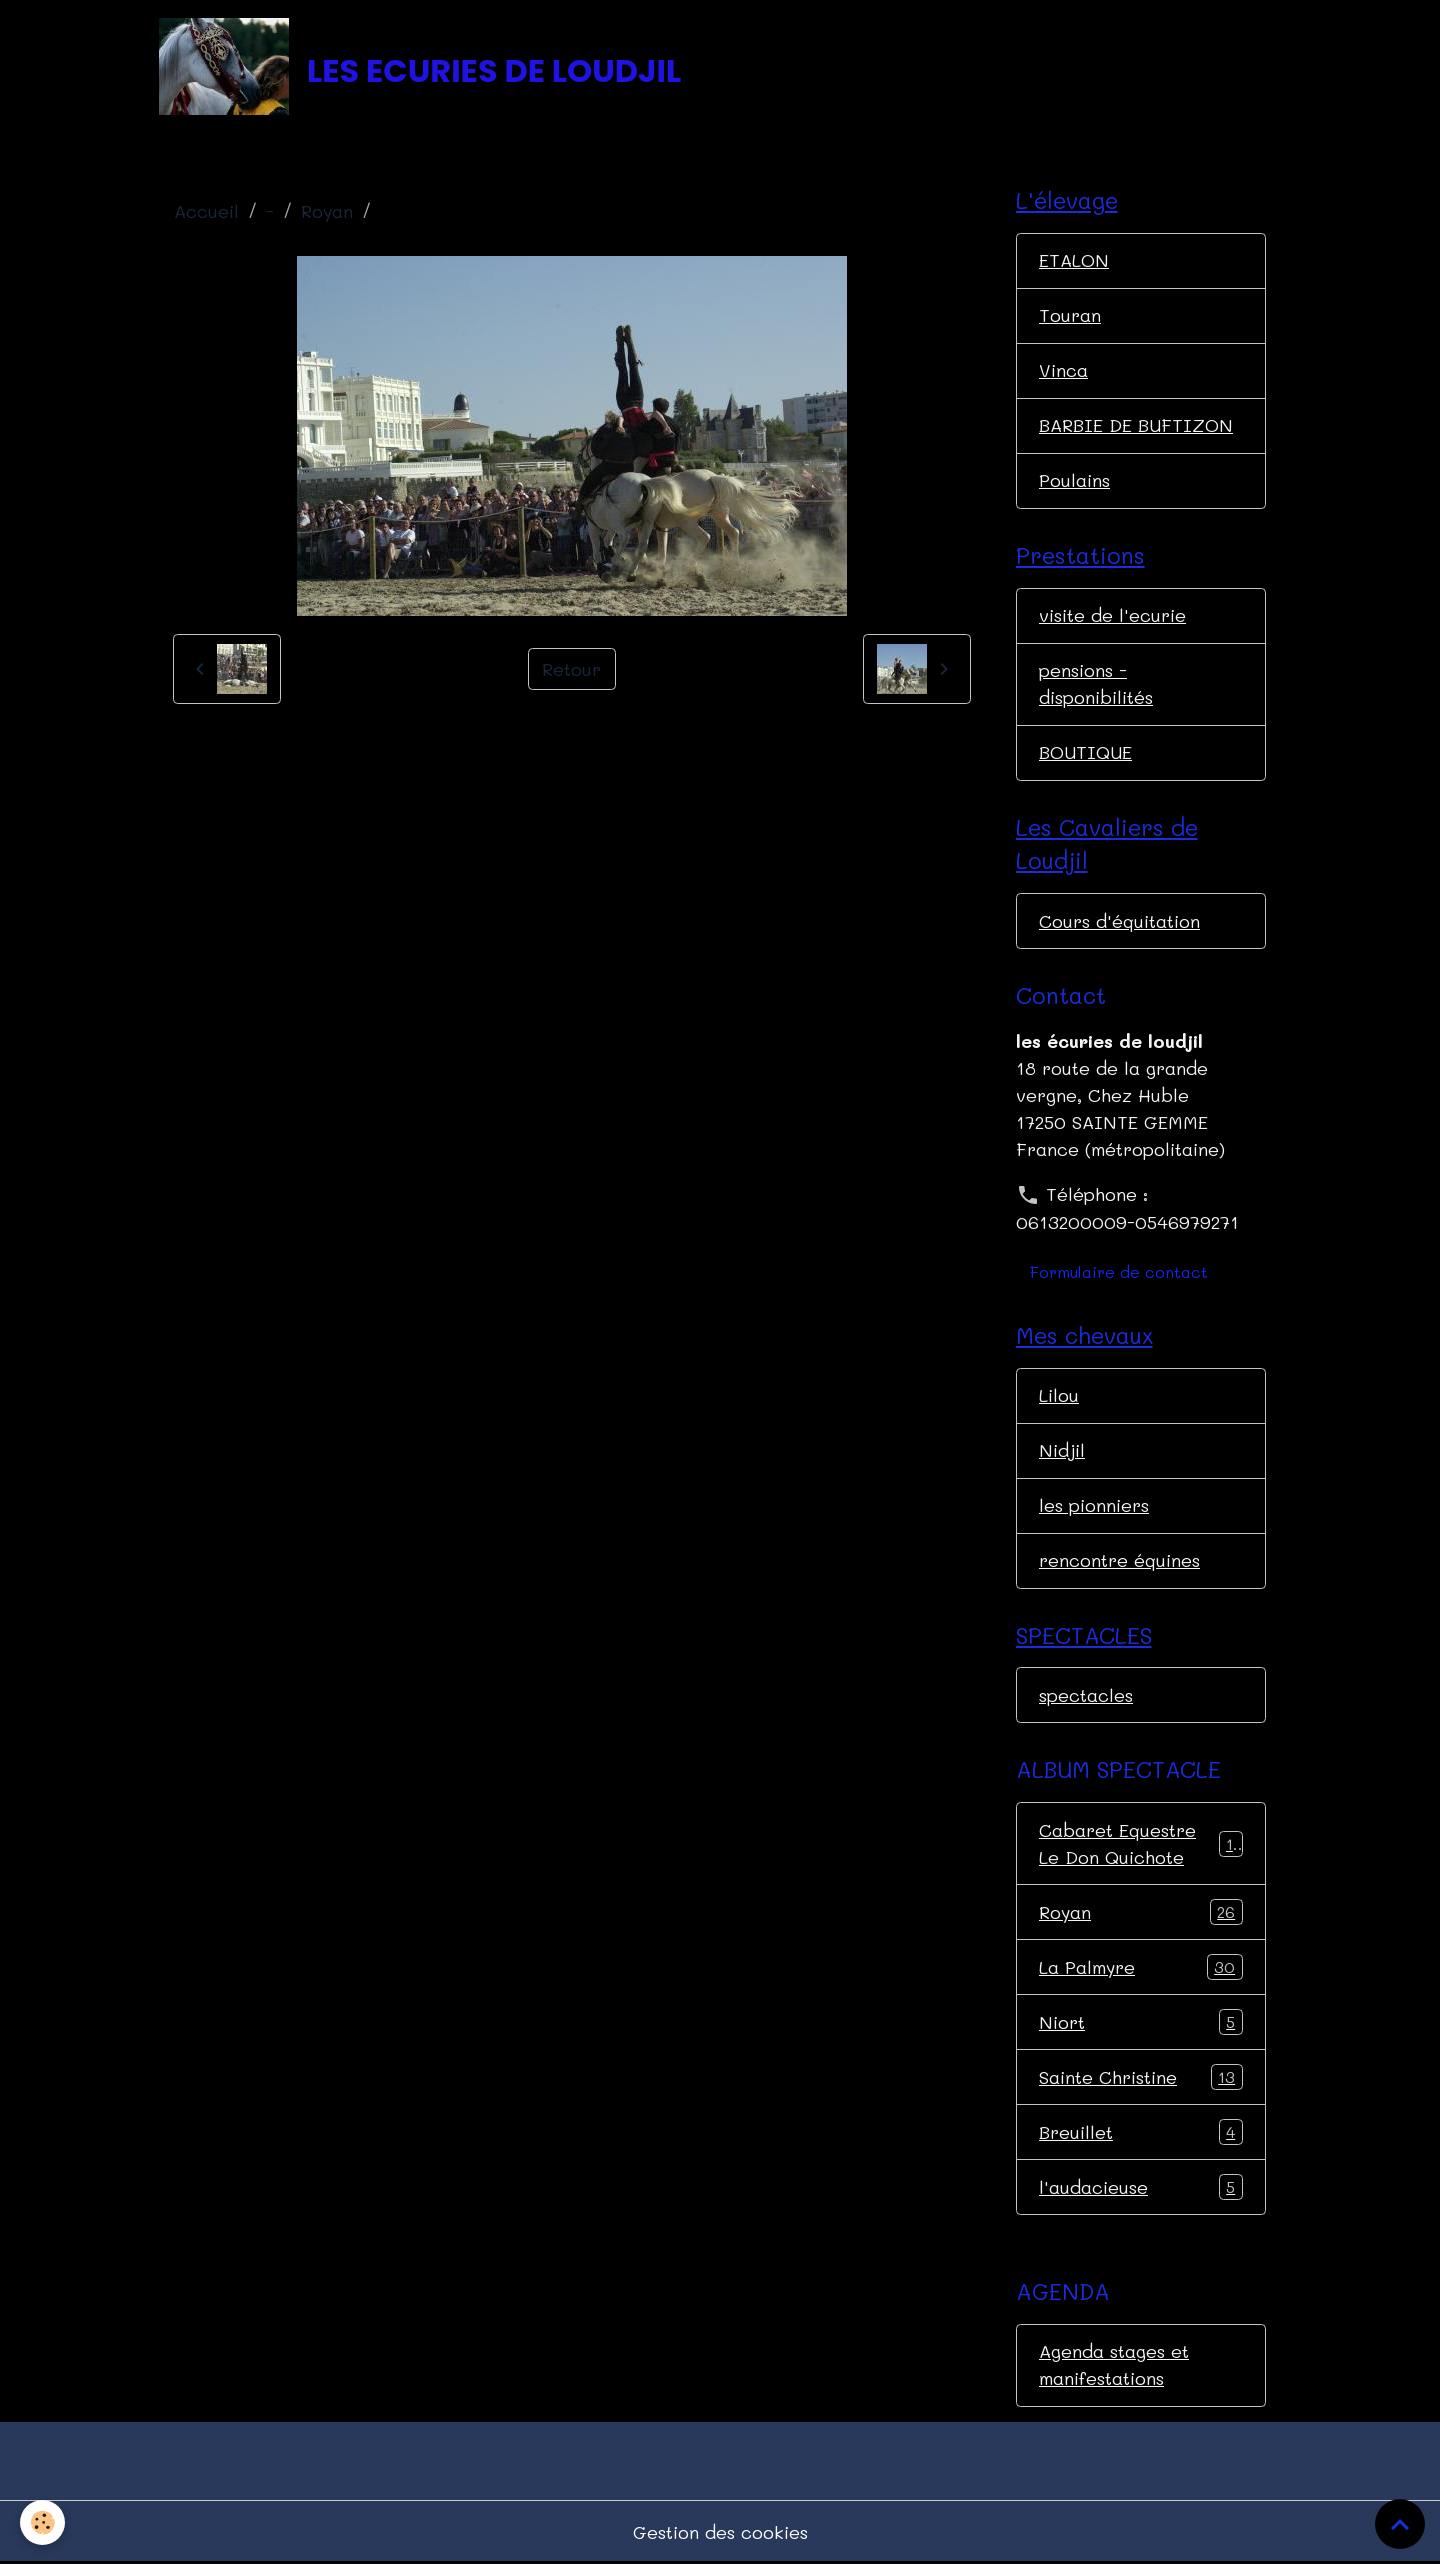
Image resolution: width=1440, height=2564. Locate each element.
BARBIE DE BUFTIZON (1136, 425)
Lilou (1059, 1395)
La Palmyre (1141, 1967)
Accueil (206, 211)
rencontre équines (1119, 1560)
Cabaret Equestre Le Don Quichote (1141, 1843)
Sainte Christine (1141, 2077)
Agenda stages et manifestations (1114, 2364)
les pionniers (1094, 1505)
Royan (327, 211)
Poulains (1074, 480)
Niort (1141, 2022)
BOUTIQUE (1085, 752)
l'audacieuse (1141, 2187)
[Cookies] (42, 2522)
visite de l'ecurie (1112, 615)
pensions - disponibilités (1096, 683)
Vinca (1063, 370)
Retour (571, 669)
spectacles (1086, 1695)
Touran (1070, 315)
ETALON (1074, 260)
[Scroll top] (1400, 2524)
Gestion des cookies (720, 2532)
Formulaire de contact (1119, 1271)
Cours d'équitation (1119, 921)
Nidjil (1062, 1450)
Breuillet (1141, 2132)
